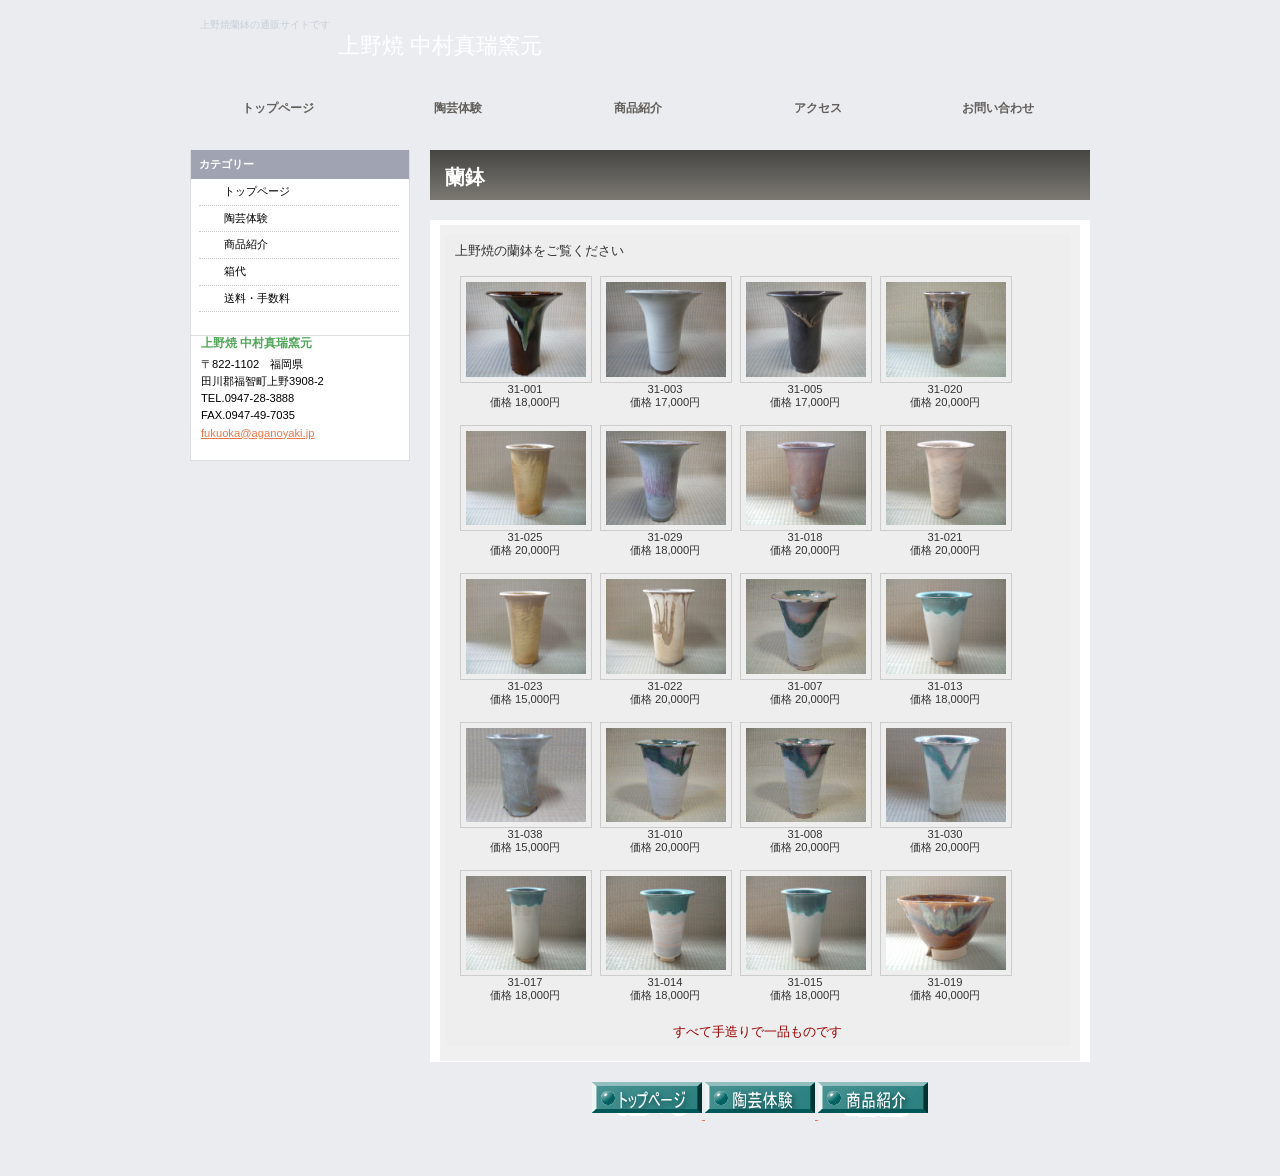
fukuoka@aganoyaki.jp (257, 433)
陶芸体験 (246, 218)
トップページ (257, 191)
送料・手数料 (257, 298)
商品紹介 (246, 244)
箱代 (235, 271)
